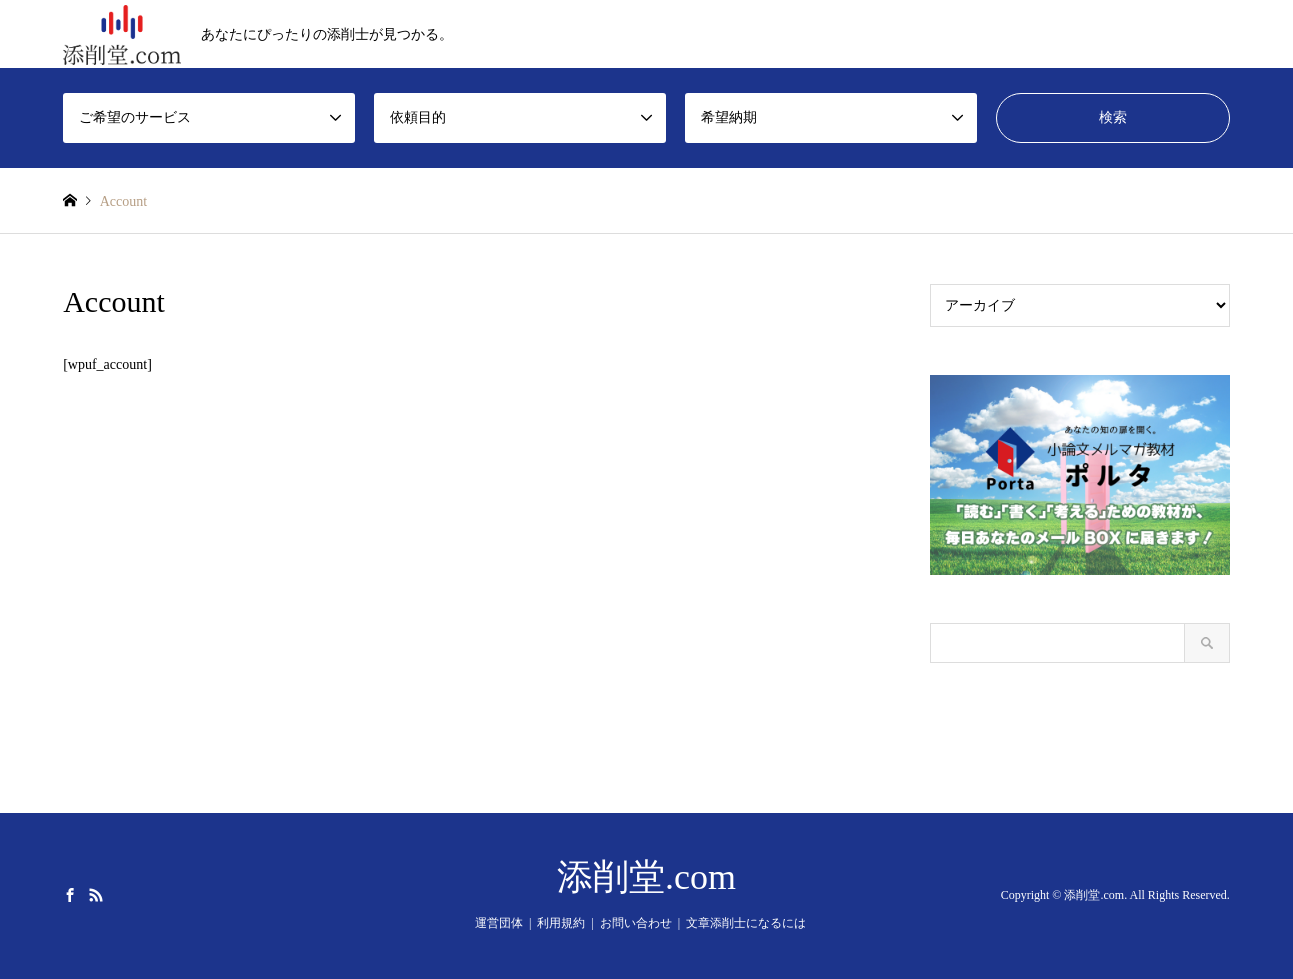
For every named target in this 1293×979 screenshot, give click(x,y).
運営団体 (499, 923)
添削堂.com (646, 877)
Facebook (70, 895)
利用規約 (561, 923)
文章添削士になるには (746, 923)
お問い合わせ (636, 923)
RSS (96, 895)
